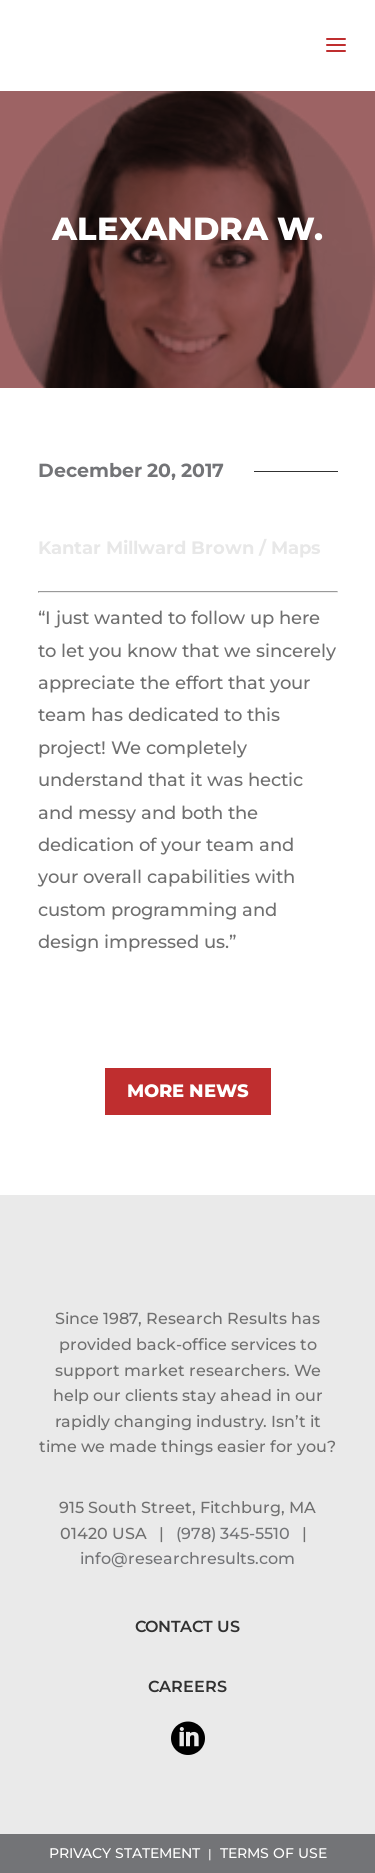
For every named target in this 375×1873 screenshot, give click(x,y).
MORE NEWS (188, 1091)
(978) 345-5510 (233, 1533)
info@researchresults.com (187, 1558)
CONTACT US (187, 1626)
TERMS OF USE (273, 1853)
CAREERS (187, 1686)
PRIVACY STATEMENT (124, 1853)
